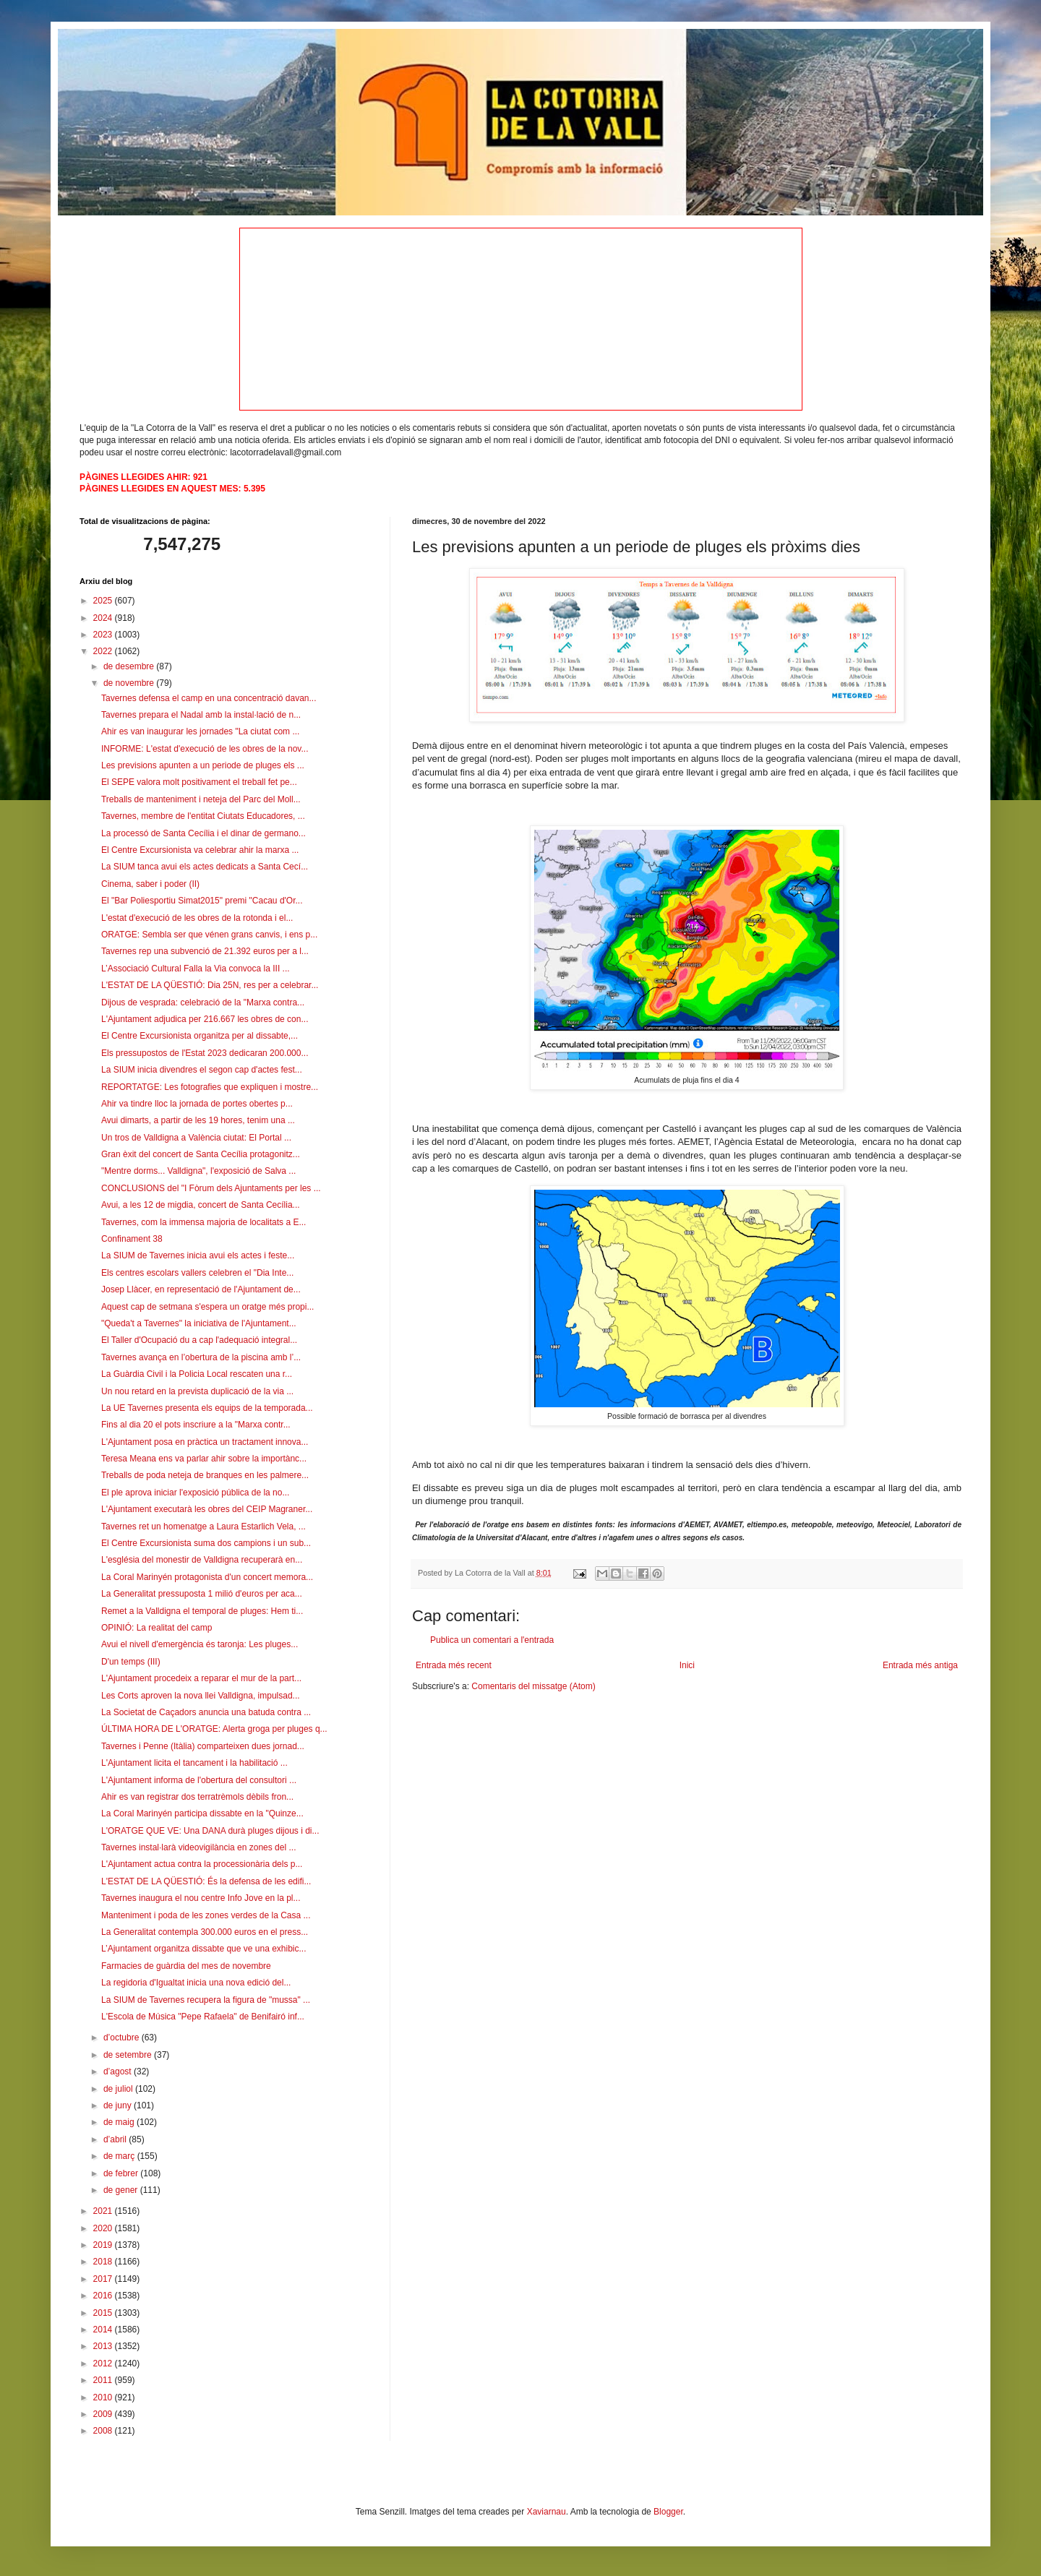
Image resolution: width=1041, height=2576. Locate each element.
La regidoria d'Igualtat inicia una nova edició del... (196, 1983)
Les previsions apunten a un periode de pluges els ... (202, 765)
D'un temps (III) (130, 1662)
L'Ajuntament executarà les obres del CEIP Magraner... (206, 1509)
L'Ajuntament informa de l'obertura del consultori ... (198, 1780)
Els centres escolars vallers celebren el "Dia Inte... (197, 1273)
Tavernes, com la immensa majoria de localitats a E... (203, 1222)
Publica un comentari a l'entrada (492, 1640)
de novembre (129, 683)
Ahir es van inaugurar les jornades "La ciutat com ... (200, 731)
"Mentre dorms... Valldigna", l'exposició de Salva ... (198, 1171)
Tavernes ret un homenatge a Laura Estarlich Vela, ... (203, 1526)
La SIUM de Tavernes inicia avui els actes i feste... (197, 1255)
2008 (104, 2431)
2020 (104, 2228)
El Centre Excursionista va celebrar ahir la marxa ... (200, 850)
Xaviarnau (546, 2512)
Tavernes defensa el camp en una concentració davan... (209, 698)
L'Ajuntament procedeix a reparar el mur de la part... (201, 1678)
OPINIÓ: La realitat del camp (156, 1628)
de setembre (128, 2055)
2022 (104, 651)
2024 (104, 618)
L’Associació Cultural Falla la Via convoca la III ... (195, 968)
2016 (104, 2296)
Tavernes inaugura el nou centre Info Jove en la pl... (201, 1898)
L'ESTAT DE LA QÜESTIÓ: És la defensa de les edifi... (206, 1881)
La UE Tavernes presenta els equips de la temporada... (207, 1408)
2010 (104, 2397)
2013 (104, 2346)
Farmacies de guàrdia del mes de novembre (186, 1966)
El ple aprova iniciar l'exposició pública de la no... (195, 1492)
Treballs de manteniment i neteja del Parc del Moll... (201, 799)
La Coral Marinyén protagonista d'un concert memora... (207, 1577)
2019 (104, 2245)
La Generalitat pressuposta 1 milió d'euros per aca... (201, 1594)
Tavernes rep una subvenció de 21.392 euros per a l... (205, 951)
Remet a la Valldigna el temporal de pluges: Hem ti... (202, 1611)
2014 (104, 2329)
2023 (104, 635)
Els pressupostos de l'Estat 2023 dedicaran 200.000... (204, 1053)
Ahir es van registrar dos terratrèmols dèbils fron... (197, 1797)
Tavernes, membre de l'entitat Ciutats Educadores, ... (203, 816)
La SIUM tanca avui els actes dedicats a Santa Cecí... (204, 867)
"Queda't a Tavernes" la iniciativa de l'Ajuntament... (198, 1323)
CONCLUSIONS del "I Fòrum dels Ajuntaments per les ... (211, 1188)
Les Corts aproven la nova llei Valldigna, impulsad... (200, 1696)
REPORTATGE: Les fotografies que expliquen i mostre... (209, 1087)
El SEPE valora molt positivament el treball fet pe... (199, 782)
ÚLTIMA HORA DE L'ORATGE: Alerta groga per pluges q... (214, 1729)
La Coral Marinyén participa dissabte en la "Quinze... (202, 1813)
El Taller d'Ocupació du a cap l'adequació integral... (199, 1340)
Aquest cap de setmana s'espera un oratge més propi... (207, 1307)
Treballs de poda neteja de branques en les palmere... (205, 1475)
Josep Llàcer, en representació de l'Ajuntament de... (201, 1289)
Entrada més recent (454, 1665)
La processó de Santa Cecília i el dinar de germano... (203, 833)
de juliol (119, 2089)
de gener (121, 2190)
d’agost (118, 2071)
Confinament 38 (132, 1239)
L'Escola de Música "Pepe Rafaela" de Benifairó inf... (202, 2017)
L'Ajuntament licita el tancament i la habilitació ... (194, 1763)
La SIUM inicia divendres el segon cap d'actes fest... (201, 1070)
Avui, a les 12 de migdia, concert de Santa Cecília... (200, 1205)
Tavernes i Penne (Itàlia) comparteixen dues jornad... (202, 1746)
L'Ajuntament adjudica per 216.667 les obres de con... (204, 1019)
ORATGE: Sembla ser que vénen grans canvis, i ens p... (209, 934)
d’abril (116, 2139)
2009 (104, 2414)
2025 (104, 601)
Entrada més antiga (920, 1665)
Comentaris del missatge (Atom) (533, 1686)
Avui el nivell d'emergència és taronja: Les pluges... (199, 1644)
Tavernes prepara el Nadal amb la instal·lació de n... (201, 715)
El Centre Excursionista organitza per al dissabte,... (199, 1036)
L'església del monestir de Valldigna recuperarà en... (201, 1560)
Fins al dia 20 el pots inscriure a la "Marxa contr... (196, 1425)
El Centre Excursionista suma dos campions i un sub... (206, 1543)
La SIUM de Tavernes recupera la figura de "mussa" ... (205, 2000)
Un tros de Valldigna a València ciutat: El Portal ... (196, 1138)
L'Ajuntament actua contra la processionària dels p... (201, 1864)
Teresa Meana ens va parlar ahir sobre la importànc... (204, 1459)
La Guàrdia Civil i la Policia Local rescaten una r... (196, 1374)
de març (120, 2156)
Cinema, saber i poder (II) (150, 884)
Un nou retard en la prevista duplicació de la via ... (197, 1391)
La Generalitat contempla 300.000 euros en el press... (204, 1932)
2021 (104, 2211)
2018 (104, 2262)
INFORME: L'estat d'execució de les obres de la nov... (205, 749)
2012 (104, 2363)
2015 (104, 2313)
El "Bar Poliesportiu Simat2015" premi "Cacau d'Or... (202, 901)
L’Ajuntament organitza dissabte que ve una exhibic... (204, 1949)
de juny (118, 2105)
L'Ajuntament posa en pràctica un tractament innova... (204, 1442)
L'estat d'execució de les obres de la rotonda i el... (197, 918)
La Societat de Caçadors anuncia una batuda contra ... (206, 1712)
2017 (104, 2279)
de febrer (121, 2173)
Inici (687, 1665)
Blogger (668, 2512)
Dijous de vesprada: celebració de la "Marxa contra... (202, 1002)
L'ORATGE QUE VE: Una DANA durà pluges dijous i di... (210, 1831)
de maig (120, 2122)
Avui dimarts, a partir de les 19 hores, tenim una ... (198, 1120)
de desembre (129, 666)
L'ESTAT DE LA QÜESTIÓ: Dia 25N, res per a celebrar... (209, 985)
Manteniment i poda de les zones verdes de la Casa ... (206, 1915)
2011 (104, 2380)
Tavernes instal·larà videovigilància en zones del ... (198, 1847)
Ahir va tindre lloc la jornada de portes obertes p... (197, 1104)
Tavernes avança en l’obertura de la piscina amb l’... (201, 1357)
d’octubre (122, 2037)
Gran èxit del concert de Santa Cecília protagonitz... (200, 1154)
